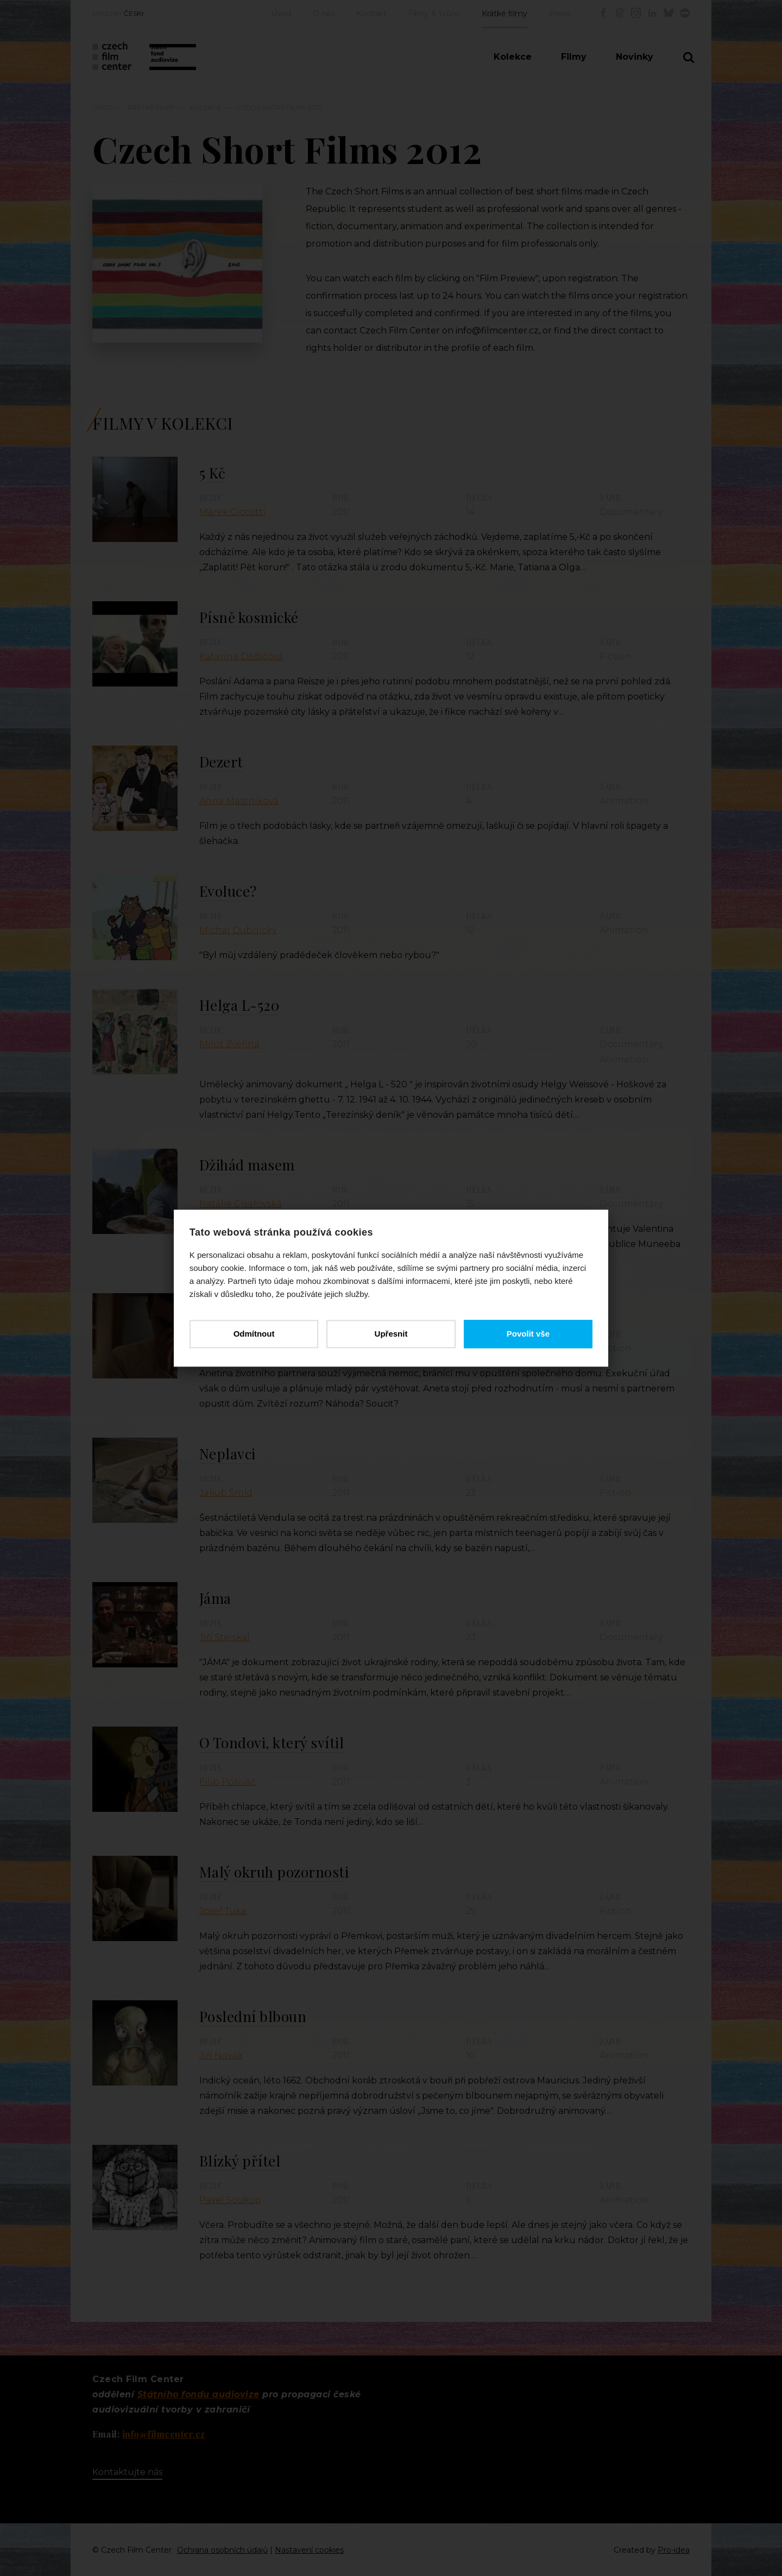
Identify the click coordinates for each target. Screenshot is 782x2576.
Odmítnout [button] (254, 1333)
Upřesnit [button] (391, 1333)
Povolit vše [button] (527, 1333)
